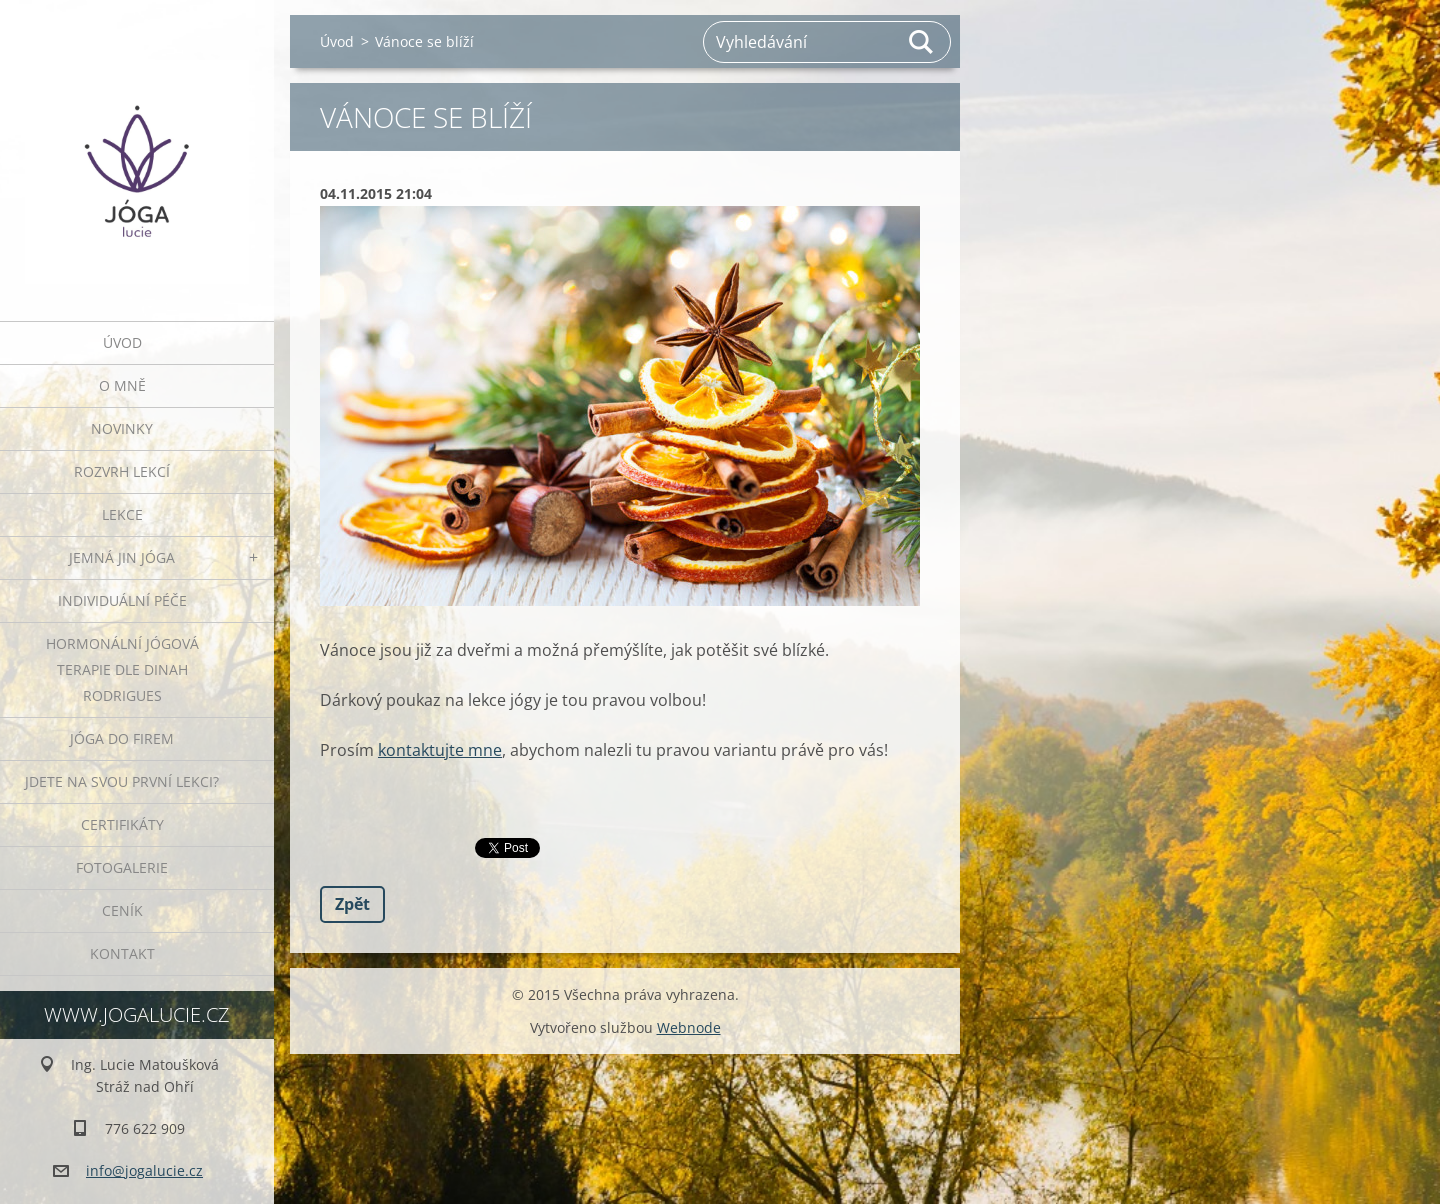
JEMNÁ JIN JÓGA (122, 557)
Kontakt (122, 953)
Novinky (122, 428)
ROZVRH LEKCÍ (122, 471)
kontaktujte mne (440, 750)
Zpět (352, 904)
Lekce (122, 514)
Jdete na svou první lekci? (122, 781)
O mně (122, 385)
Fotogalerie (122, 867)
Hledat (922, 42)
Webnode (689, 1027)
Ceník (122, 910)
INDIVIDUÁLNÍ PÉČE (122, 600)
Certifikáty (122, 824)
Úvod (122, 342)
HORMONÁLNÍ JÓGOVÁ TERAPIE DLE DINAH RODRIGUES (122, 669)
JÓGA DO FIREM (122, 738)
